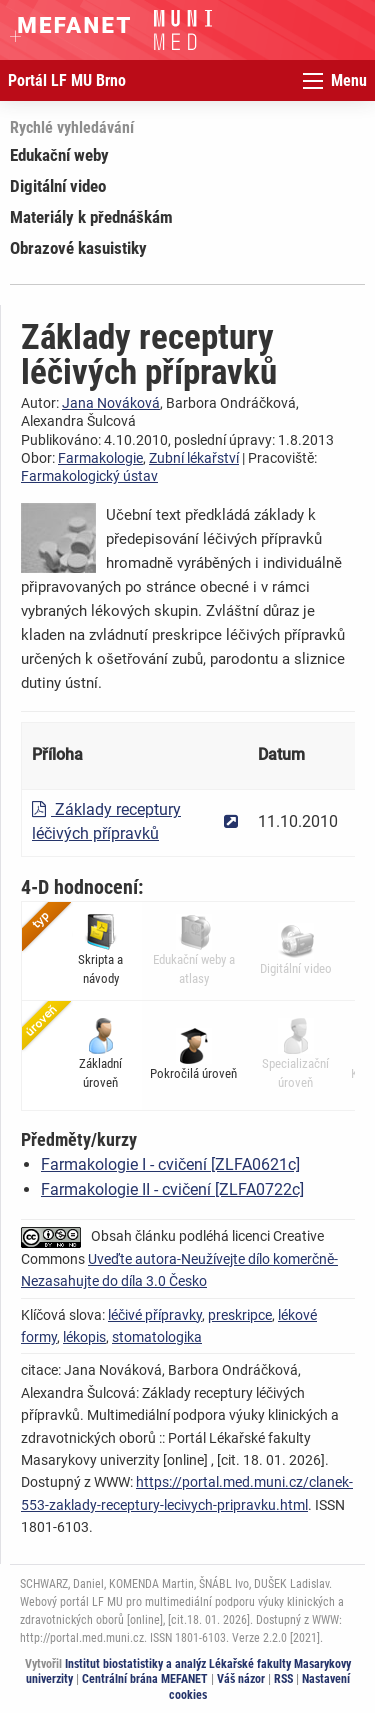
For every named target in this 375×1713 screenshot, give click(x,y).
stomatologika (157, 1337)
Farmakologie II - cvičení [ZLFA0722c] (172, 1189)
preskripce (240, 1315)
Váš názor (241, 1679)
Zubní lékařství (194, 458)
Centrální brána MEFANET (145, 1679)
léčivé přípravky (155, 1315)
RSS (283, 1679)
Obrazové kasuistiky (78, 248)
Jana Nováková (111, 403)
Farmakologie (100, 458)
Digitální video (58, 186)
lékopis (84, 1337)
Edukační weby (59, 155)
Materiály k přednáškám (91, 217)
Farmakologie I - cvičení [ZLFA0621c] (170, 1164)
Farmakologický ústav (89, 476)
